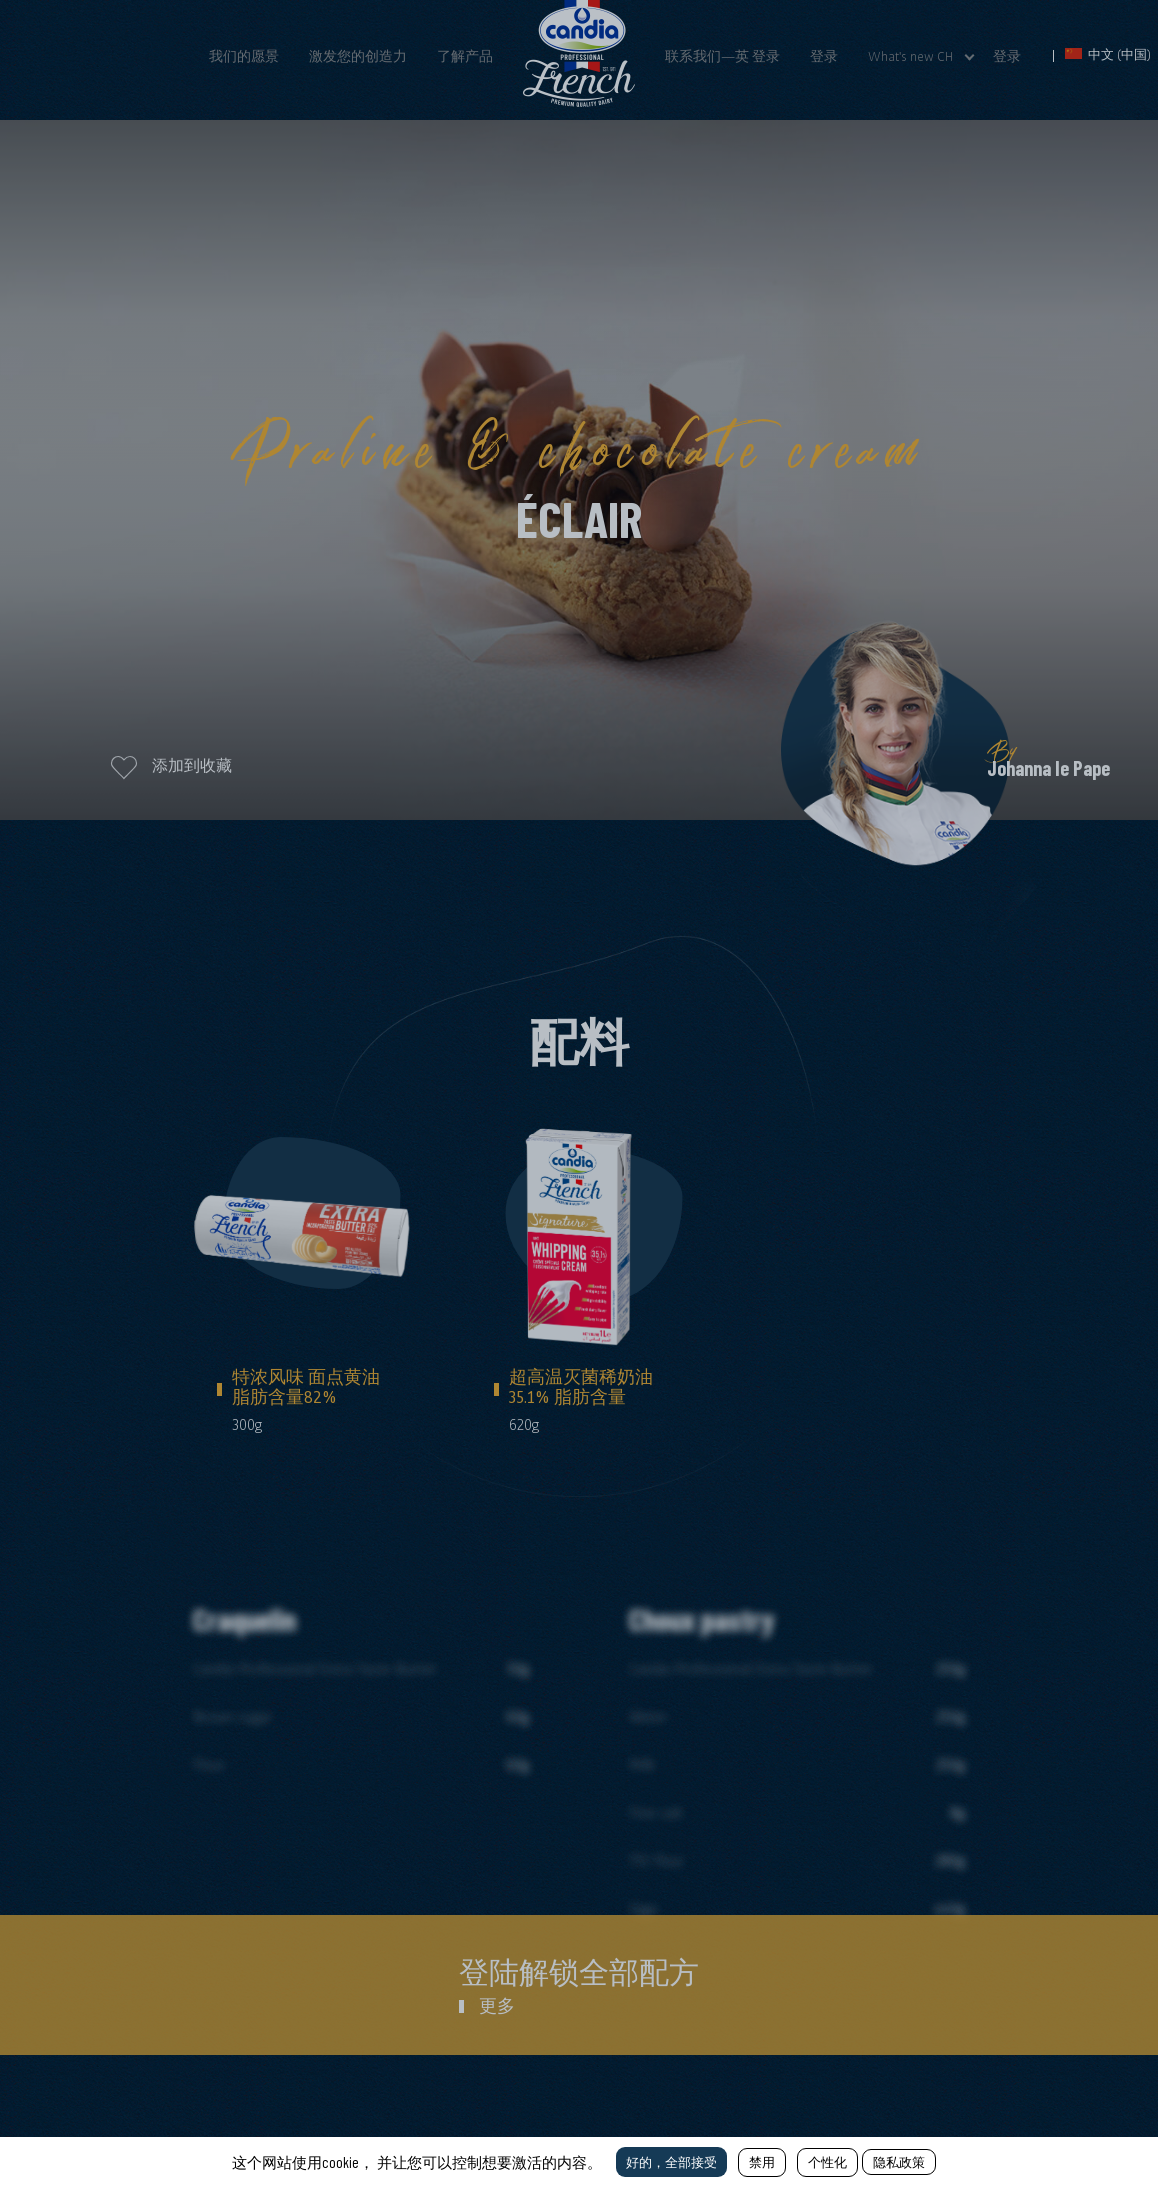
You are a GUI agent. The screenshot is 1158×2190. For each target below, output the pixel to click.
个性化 (827, 2162)
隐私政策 (899, 2162)
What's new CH (910, 56)
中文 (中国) (1108, 54)
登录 (824, 56)
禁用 (762, 2162)
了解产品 (465, 56)
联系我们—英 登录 (722, 56)
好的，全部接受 (671, 2162)
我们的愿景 (244, 56)
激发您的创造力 (358, 56)
